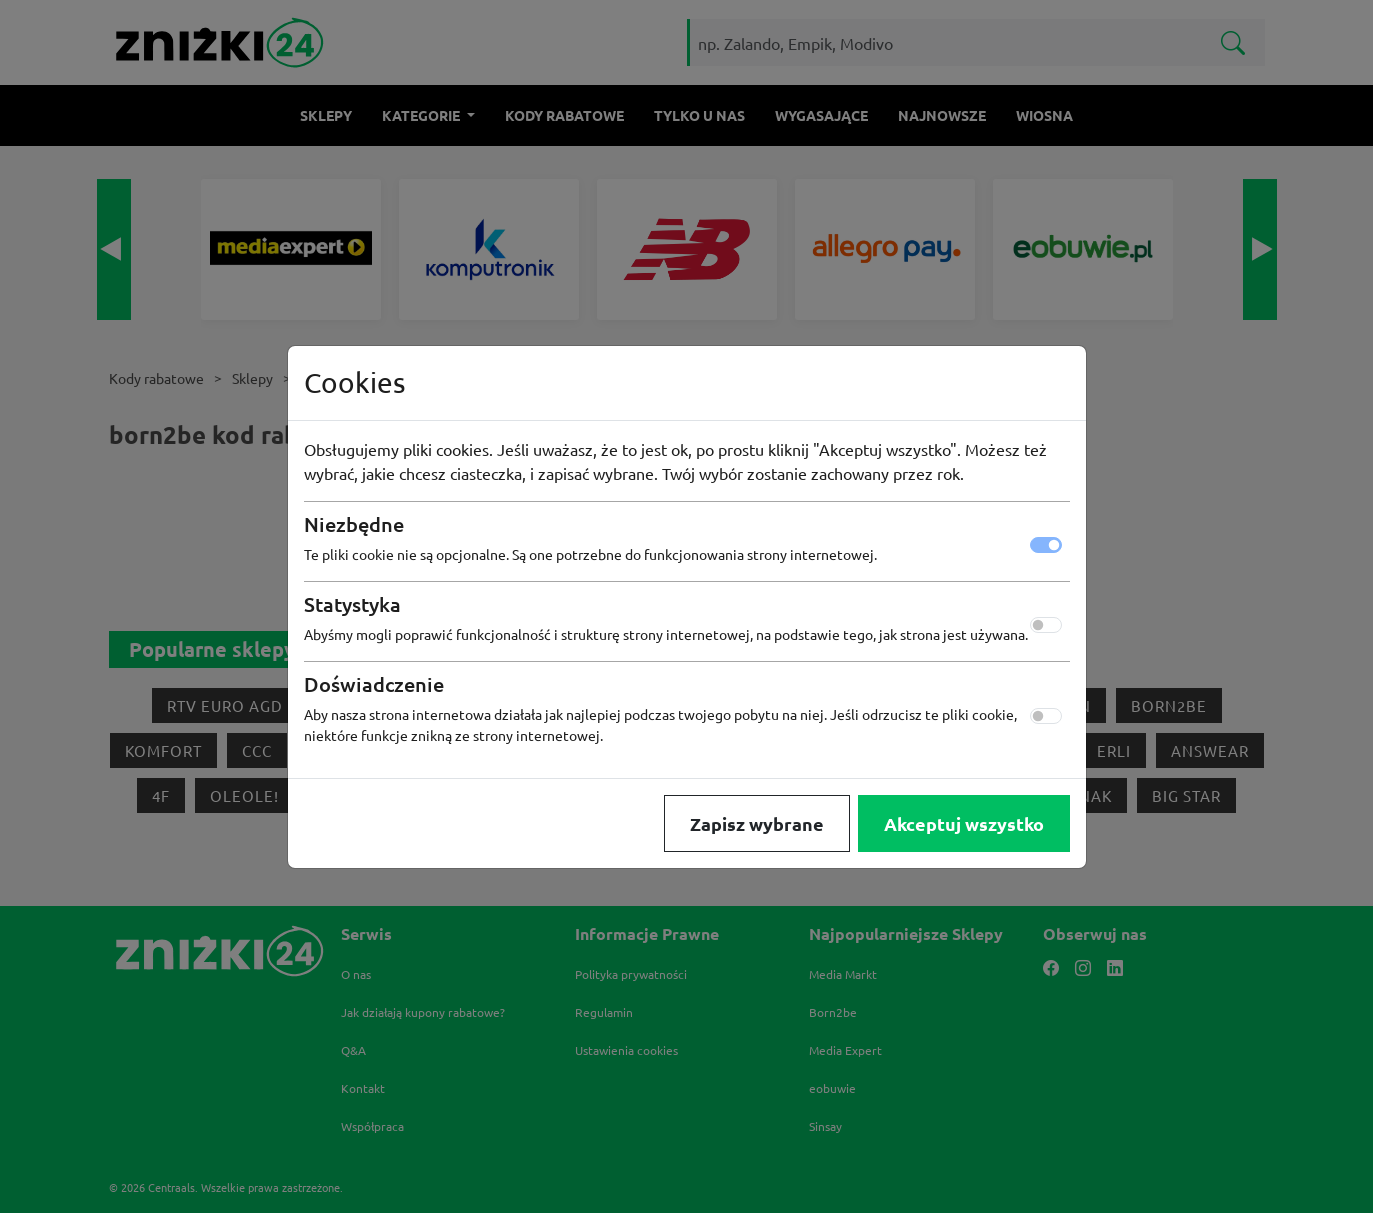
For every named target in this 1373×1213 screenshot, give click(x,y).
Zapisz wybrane (757, 823)
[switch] (1046, 625)
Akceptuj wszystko (964, 823)
